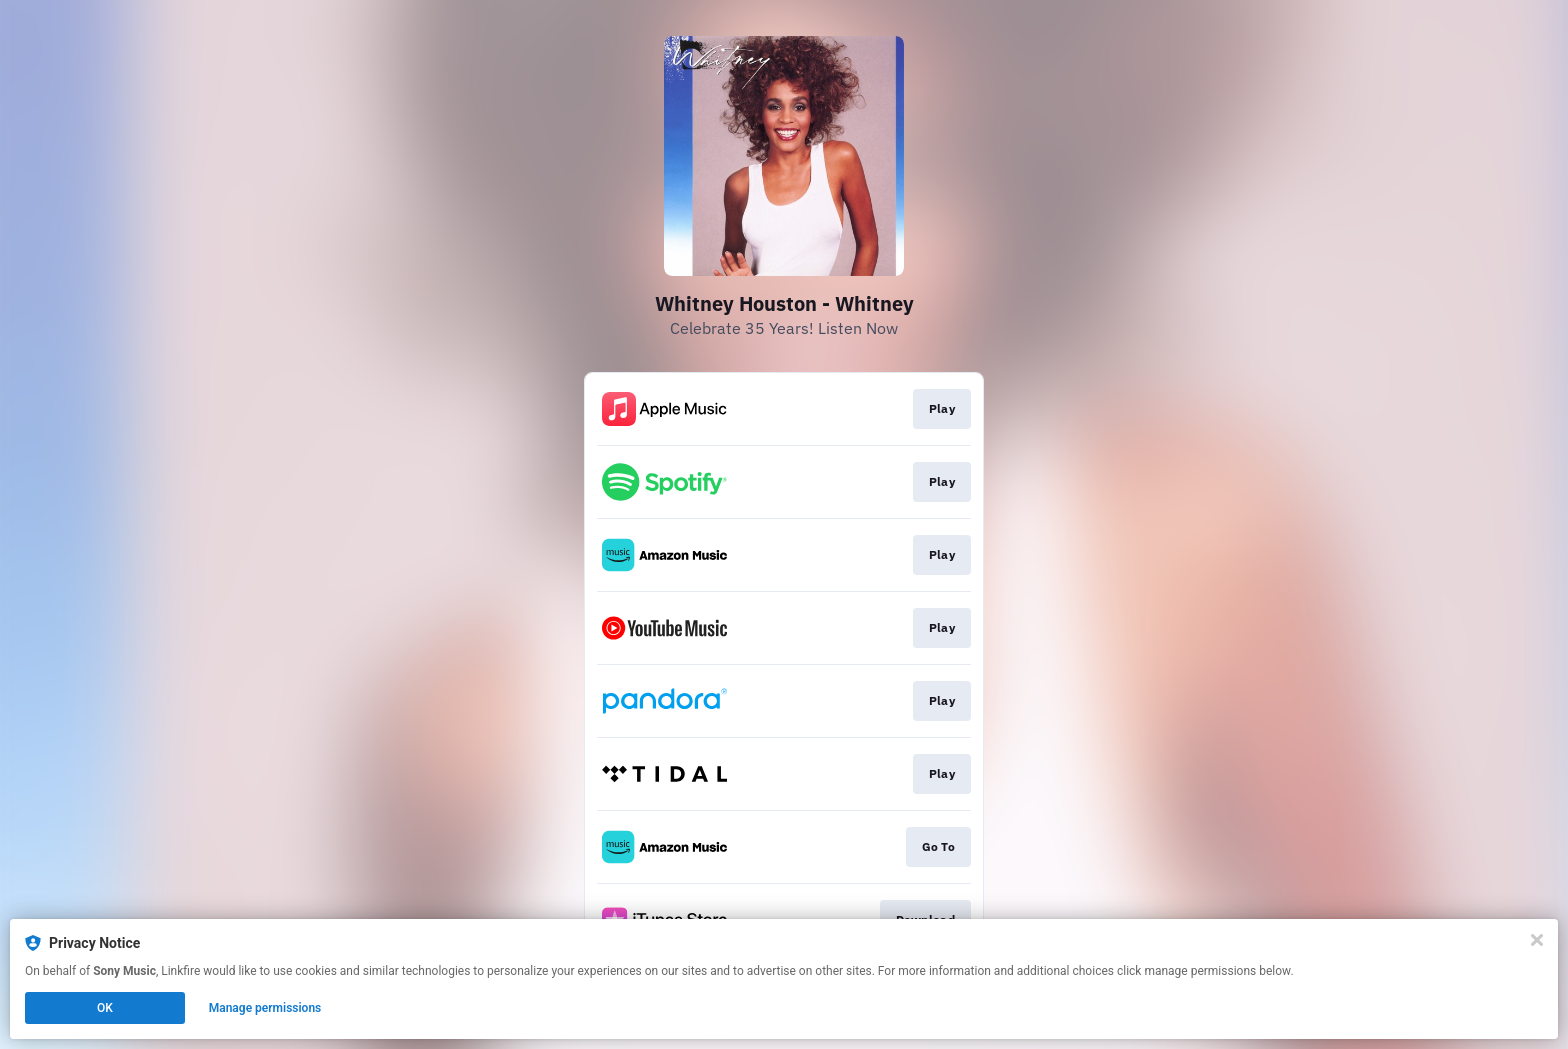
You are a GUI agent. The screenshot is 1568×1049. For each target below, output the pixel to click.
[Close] (1537, 940)
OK (105, 1008)
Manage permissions (265, 1008)
